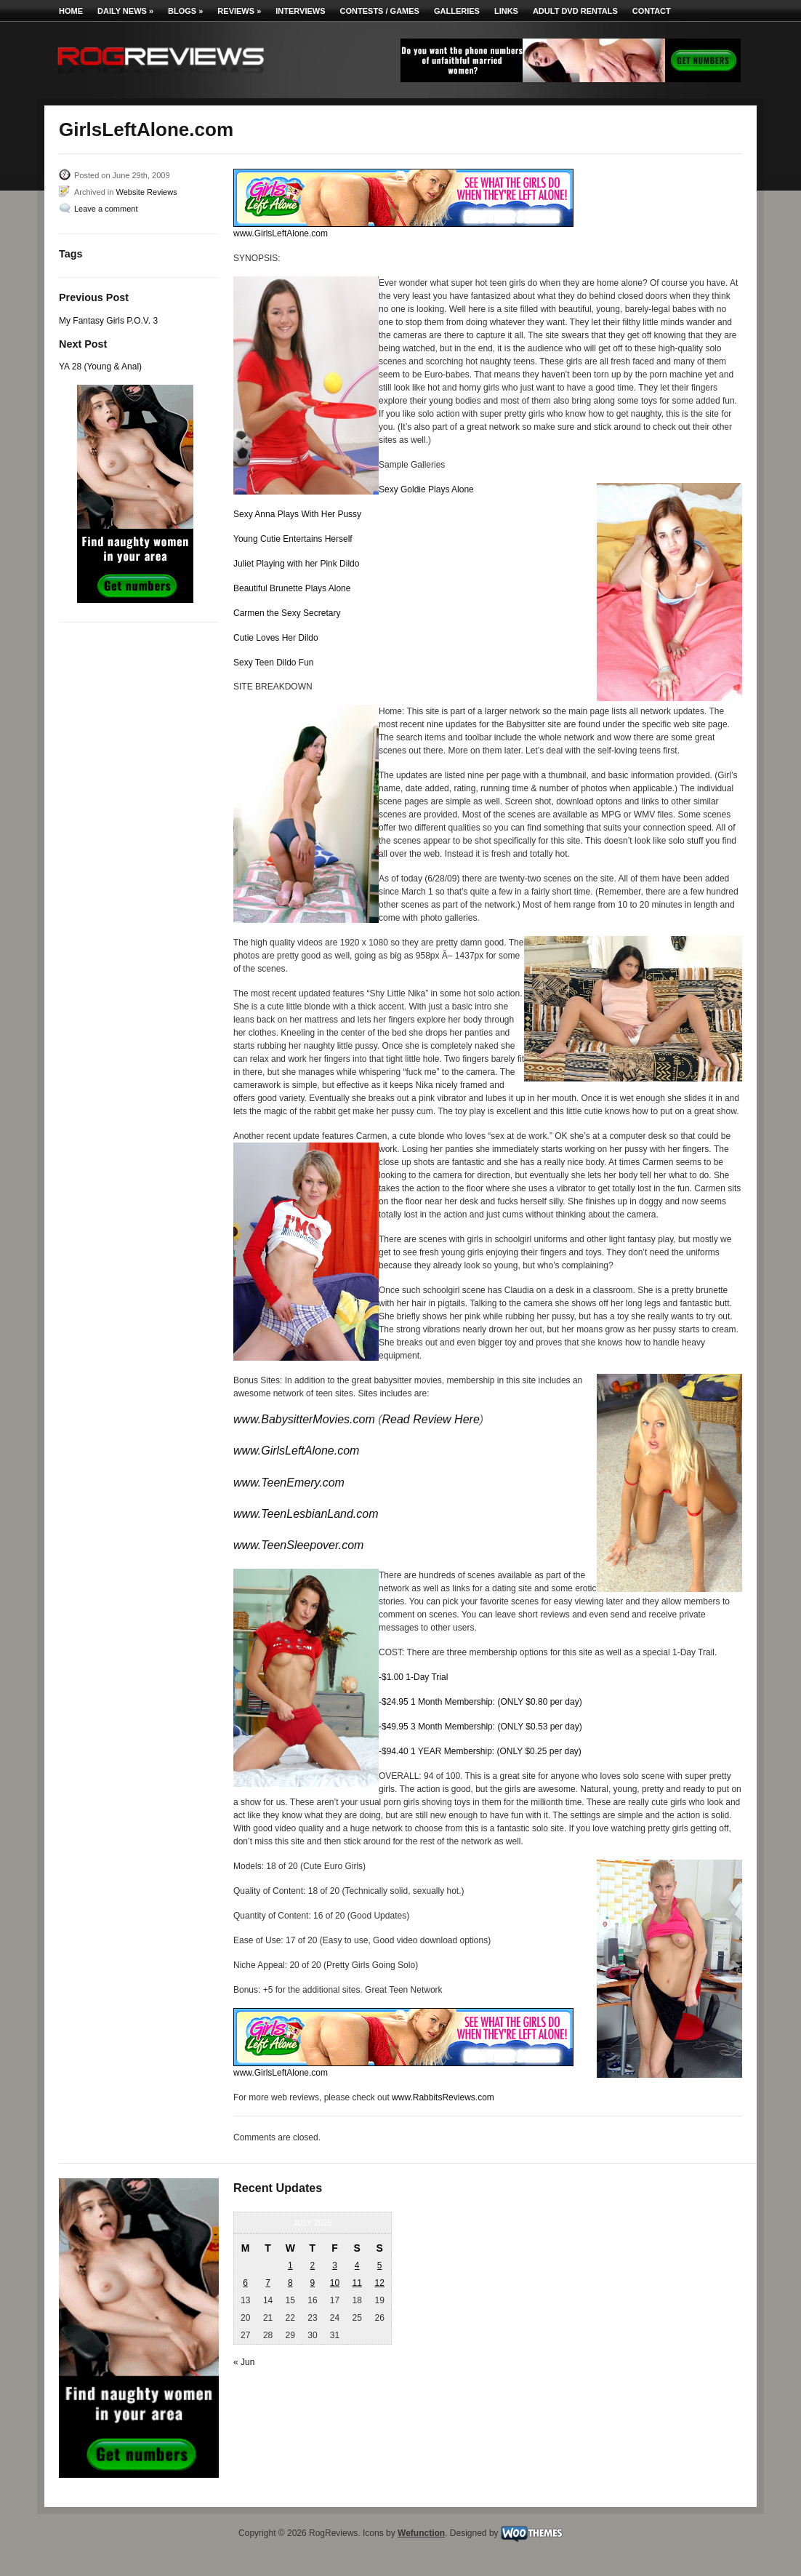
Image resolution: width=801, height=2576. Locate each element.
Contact (651, 11)
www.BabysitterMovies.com (304, 1419)
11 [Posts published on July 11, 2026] (356, 2283)
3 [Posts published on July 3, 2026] (334, 2265)
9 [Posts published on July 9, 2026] (312, 2283)
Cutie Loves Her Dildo (275, 638)
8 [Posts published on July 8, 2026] (290, 2283)
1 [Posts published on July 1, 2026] (290, 2265)
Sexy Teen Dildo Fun (273, 662)
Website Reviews (146, 192)
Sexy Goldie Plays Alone (426, 489)
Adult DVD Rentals (575, 11)
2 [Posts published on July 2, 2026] (312, 2265)
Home (71, 11)
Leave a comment (105, 208)
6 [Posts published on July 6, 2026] (245, 2283)
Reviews (239, 11)
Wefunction (421, 2533)
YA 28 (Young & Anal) (100, 366)
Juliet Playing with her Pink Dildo (296, 564)
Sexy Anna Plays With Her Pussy (297, 514)
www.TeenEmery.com (289, 1482)
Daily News (125, 11)
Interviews (300, 11)
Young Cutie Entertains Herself (293, 539)
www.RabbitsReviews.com (443, 2097)
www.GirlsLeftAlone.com (280, 233)
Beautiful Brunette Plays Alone (291, 588)
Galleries (457, 11)
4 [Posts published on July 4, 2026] (357, 2265)
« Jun (243, 2362)
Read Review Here (431, 1419)
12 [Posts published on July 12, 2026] (379, 2283)
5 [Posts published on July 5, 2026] (379, 2265)
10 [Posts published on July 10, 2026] (334, 2283)
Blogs (185, 11)
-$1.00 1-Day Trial (413, 1677)
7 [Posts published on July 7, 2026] (267, 2283)
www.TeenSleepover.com (298, 1545)
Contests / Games (379, 11)
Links (506, 11)
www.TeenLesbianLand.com (306, 1514)
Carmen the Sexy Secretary (286, 613)
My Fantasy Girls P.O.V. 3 (108, 321)
